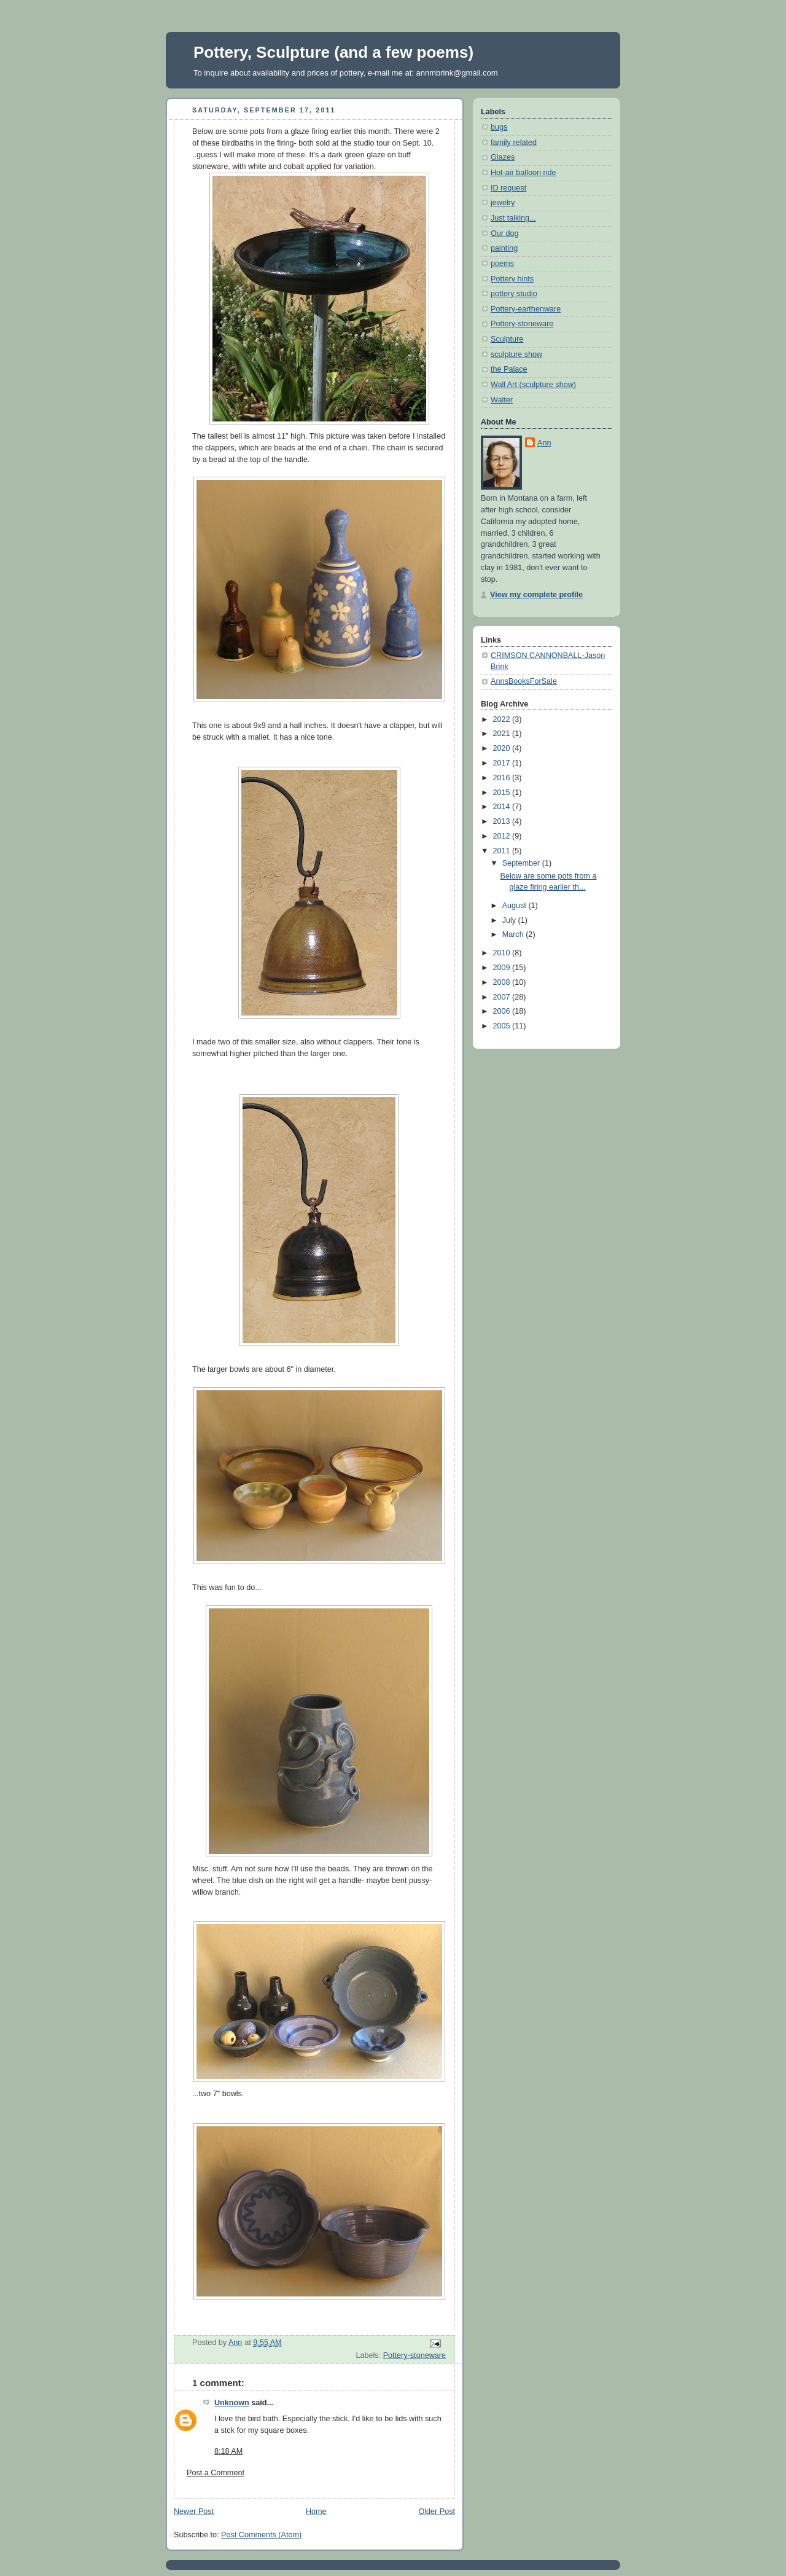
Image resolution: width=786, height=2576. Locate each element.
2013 (503, 821)
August (515, 905)
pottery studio (514, 293)
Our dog (505, 233)
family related (514, 142)
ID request (508, 188)
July (510, 920)
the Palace (509, 369)
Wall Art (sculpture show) (533, 384)
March (514, 934)
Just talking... (513, 218)
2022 (503, 719)
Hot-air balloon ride (523, 172)
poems (502, 263)
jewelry (503, 202)
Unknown (231, 2402)
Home (316, 2511)
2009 (503, 967)
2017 (503, 763)
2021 (503, 733)
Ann (544, 443)
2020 (503, 748)
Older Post (436, 2511)
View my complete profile (536, 594)
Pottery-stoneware (414, 2355)
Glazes (503, 157)
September (522, 863)
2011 (503, 851)
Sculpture (507, 339)
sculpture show (516, 354)
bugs (499, 127)
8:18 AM (228, 2451)
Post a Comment (215, 2472)
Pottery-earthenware (526, 309)
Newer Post (194, 2511)
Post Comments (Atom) (261, 2535)
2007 (503, 997)
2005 (503, 1026)
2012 (503, 836)
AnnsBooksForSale (524, 681)
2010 (503, 953)
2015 (503, 792)
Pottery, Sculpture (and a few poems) (333, 52)
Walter (502, 400)
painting (504, 248)
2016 (503, 777)
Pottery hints (512, 279)
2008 (503, 982)
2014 (503, 806)
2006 (503, 1011)
